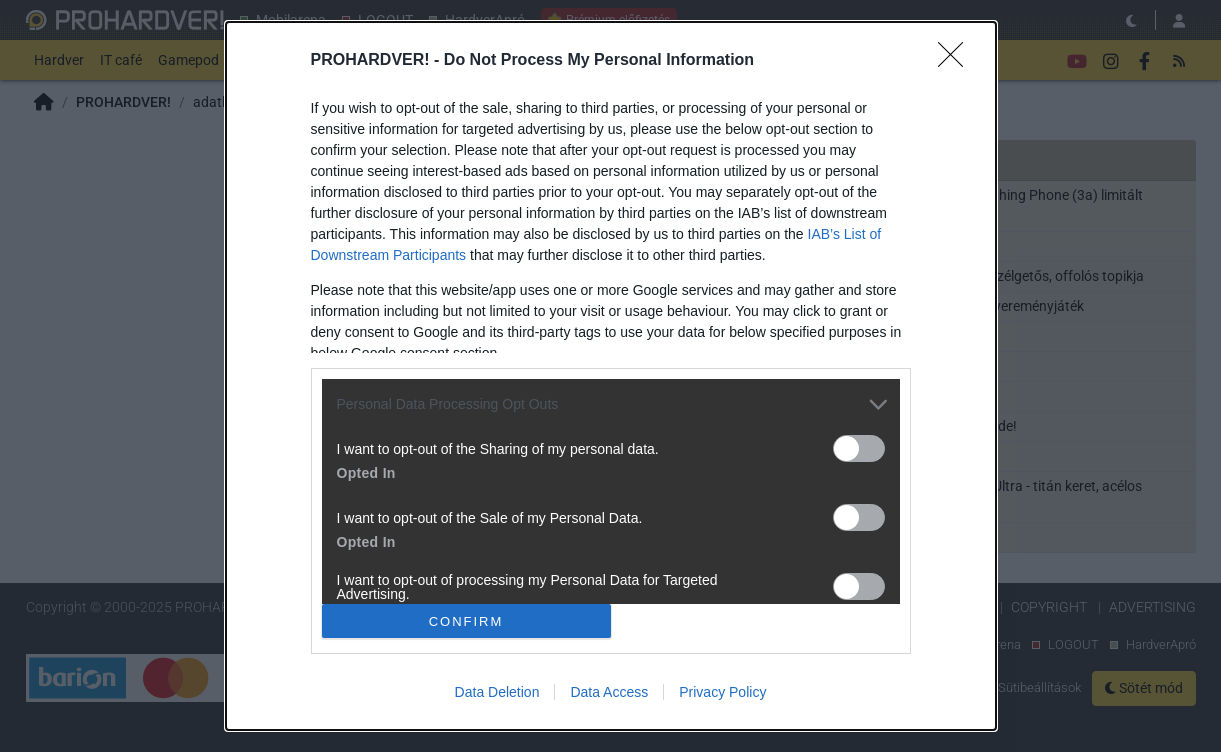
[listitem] (611, 404)
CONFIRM (466, 620)
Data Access (609, 692)
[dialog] (611, 376)
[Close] (957, 61)
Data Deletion (497, 692)
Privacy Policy (722, 692)
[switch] (859, 448)
